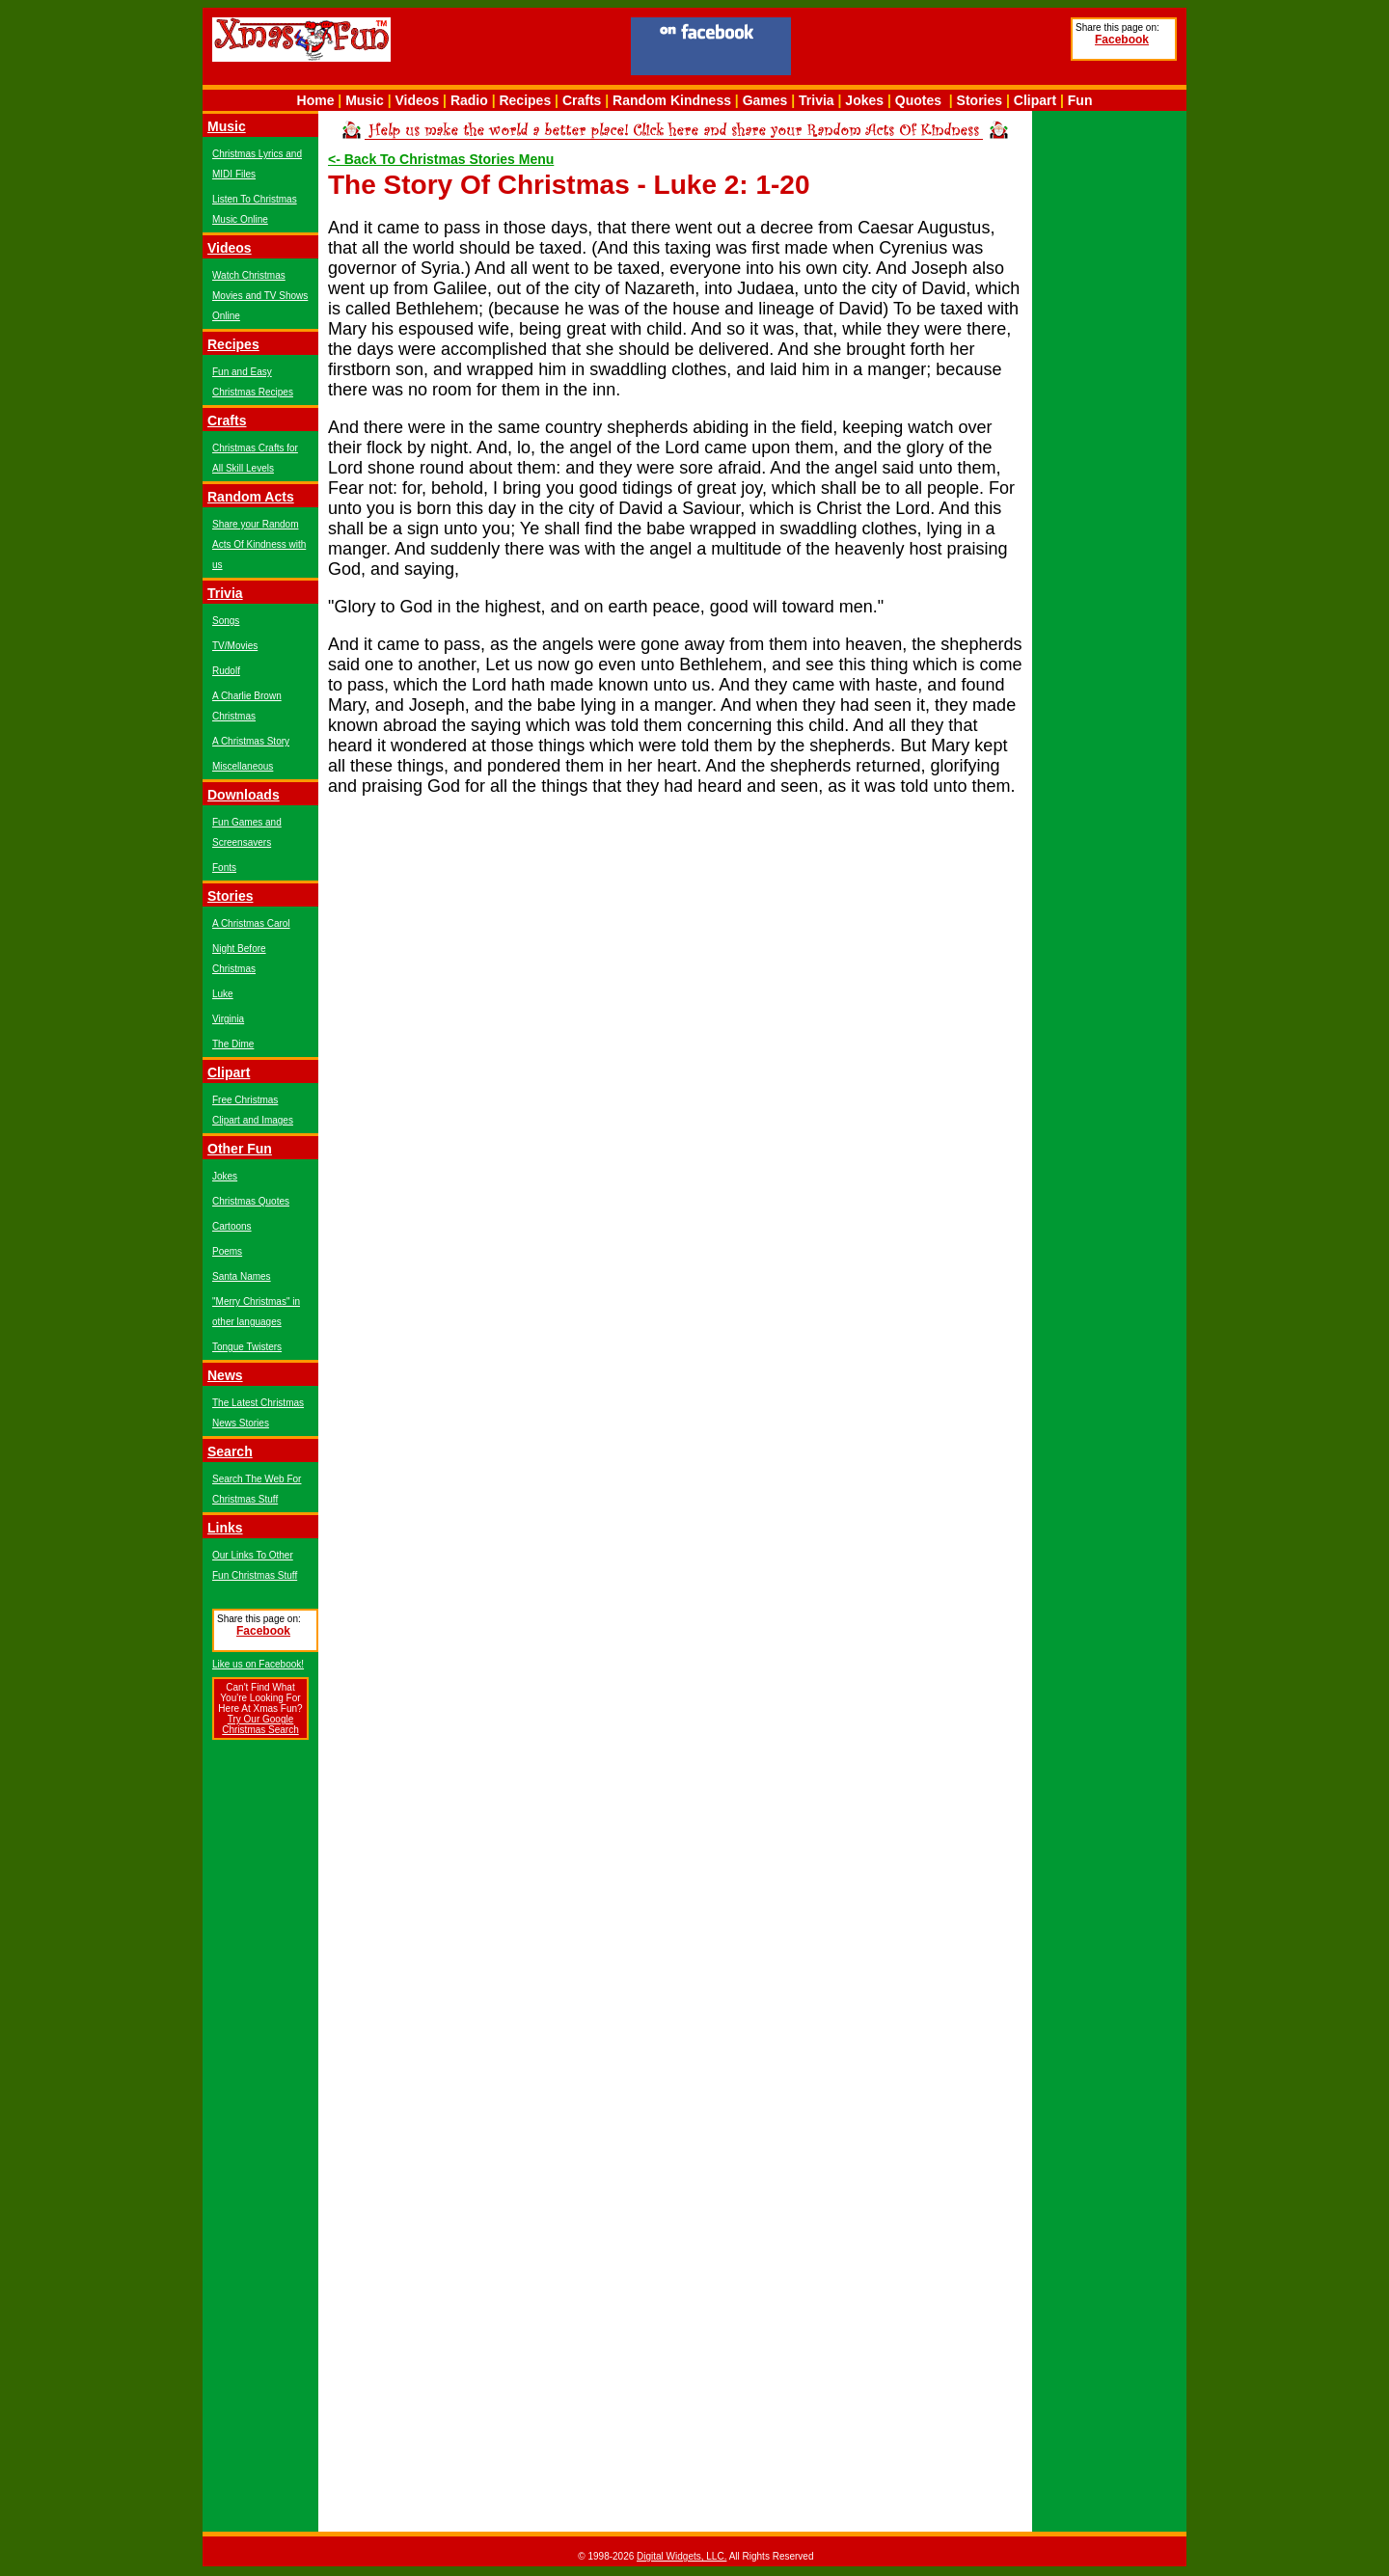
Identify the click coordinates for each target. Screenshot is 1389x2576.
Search (230, 1451)
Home (316, 100)
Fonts (224, 867)
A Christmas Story (250, 741)
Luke (222, 994)
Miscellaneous (242, 766)
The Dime (233, 1044)
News (225, 1375)
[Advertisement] (931, 49)
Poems (227, 1251)
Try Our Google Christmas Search (260, 1724)
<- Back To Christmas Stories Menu (441, 159)
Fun (1080, 100)
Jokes (864, 100)
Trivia (816, 100)
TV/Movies (235, 645)
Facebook (1122, 39)
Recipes (525, 100)
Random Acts (250, 496)
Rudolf (226, 670)
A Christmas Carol (251, 923)
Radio (469, 100)
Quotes (918, 100)
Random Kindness (672, 100)
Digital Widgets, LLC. (681, 2556)
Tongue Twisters (247, 1347)
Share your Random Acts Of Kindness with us (259, 544)
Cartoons (232, 1226)
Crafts (581, 100)
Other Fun (239, 1148)
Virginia (228, 1019)
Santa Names (241, 1276)
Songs (225, 620)
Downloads (243, 794)
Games (765, 100)
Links (225, 1527)
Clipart (1035, 100)
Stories (979, 100)
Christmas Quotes (250, 1201)
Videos (417, 100)
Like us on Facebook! (258, 1664)
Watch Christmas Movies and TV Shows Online (260, 295)
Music (364, 100)
